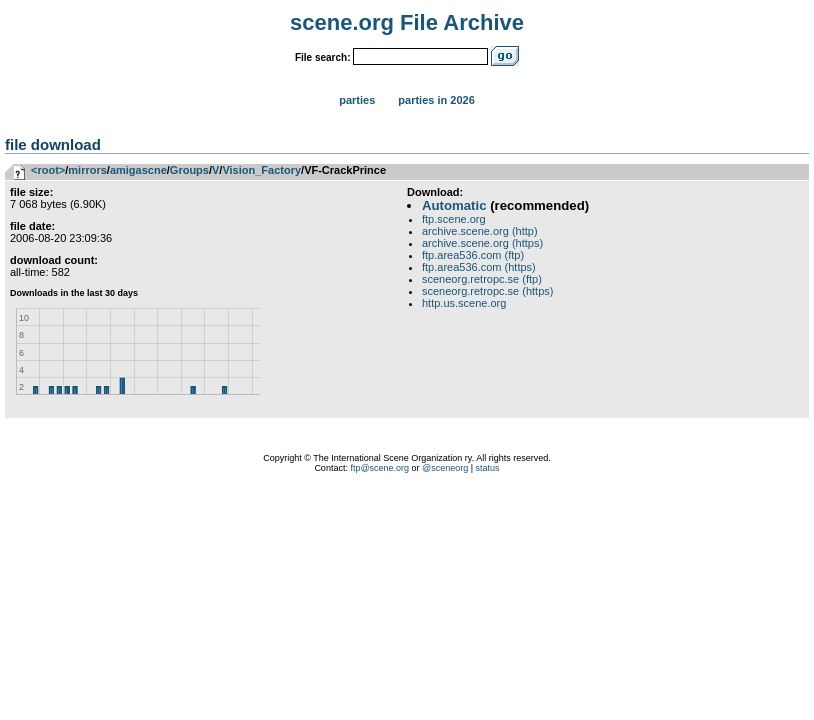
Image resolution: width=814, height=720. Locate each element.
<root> (48, 170)
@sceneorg (445, 468)
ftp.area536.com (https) (479, 267)
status (488, 468)
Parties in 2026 (436, 100)
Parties (357, 100)
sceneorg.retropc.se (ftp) (482, 279)
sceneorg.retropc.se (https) (487, 291)
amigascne (138, 170)
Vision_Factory (261, 170)
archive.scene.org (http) (480, 231)
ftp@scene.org (379, 468)
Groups (189, 170)
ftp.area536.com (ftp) (473, 255)
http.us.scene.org (464, 303)
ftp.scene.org (454, 219)
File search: (323, 57)
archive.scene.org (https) (482, 243)
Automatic (454, 205)
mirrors (87, 170)
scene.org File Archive (407, 22)
